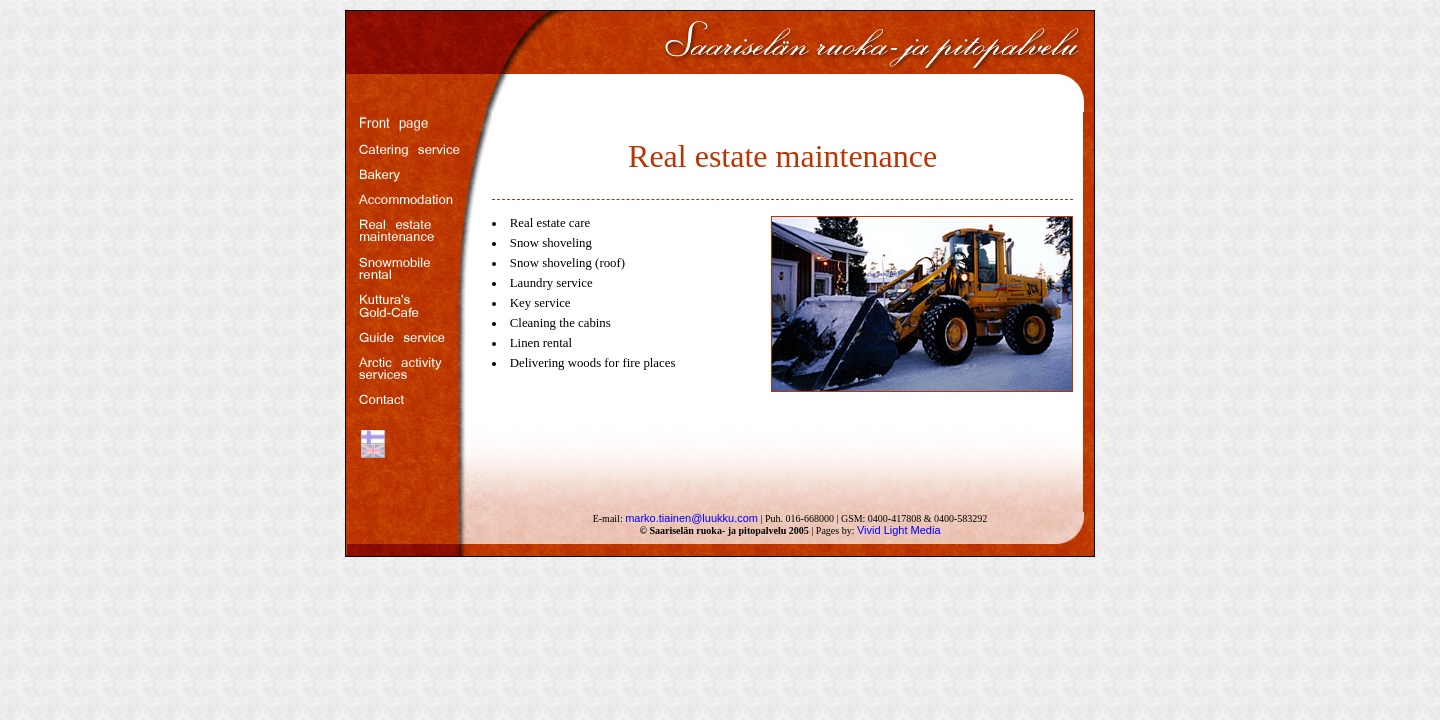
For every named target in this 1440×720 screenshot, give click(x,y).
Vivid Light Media (899, 530)
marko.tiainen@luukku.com (691, 518)
